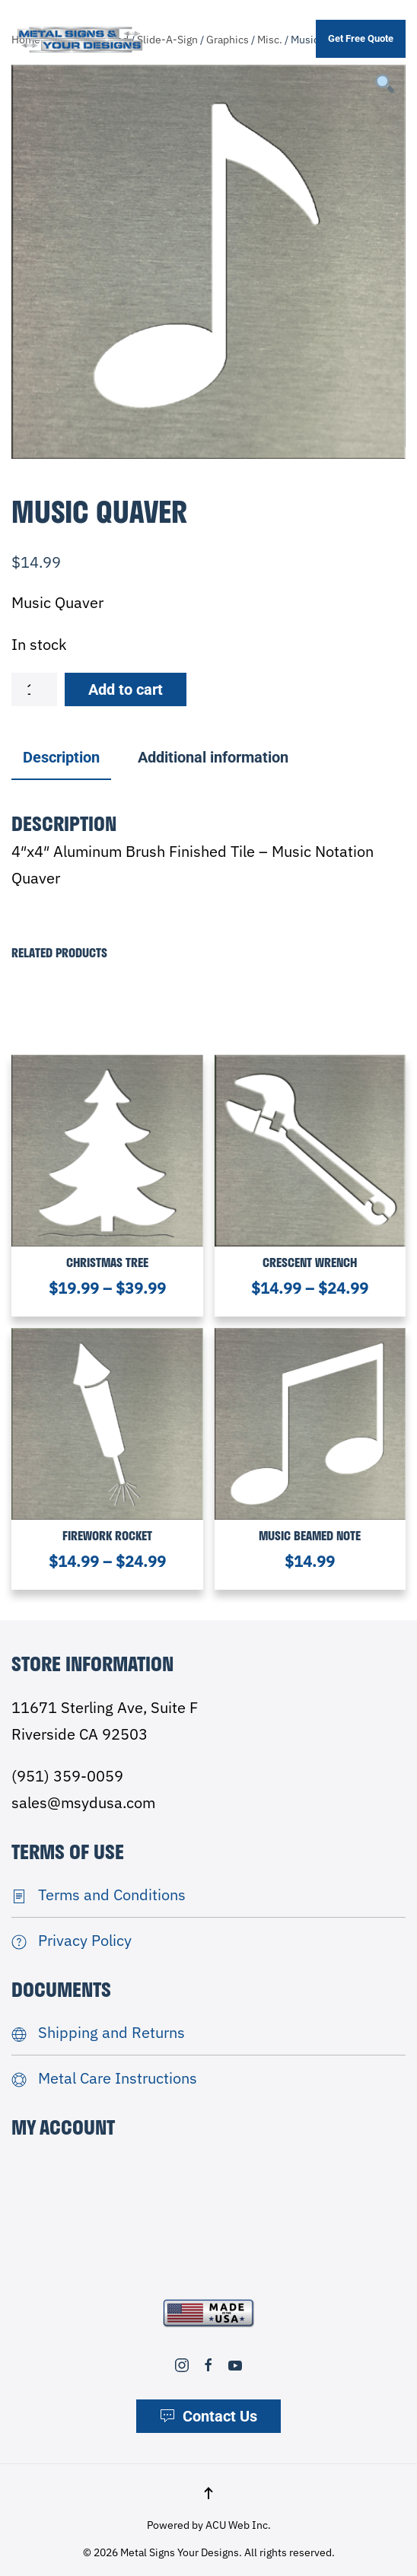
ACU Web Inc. (238, 2525)
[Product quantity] (34, 689)
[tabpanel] (208, 262)
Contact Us (208, 2416)
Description (61, 757)
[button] (208, 2493)
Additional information (213, 757)
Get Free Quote (360, 38)
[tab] (205, 758)
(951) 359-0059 (67, 1776)
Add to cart (125, 689)
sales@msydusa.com (83, 1802)
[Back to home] (79, 39)
